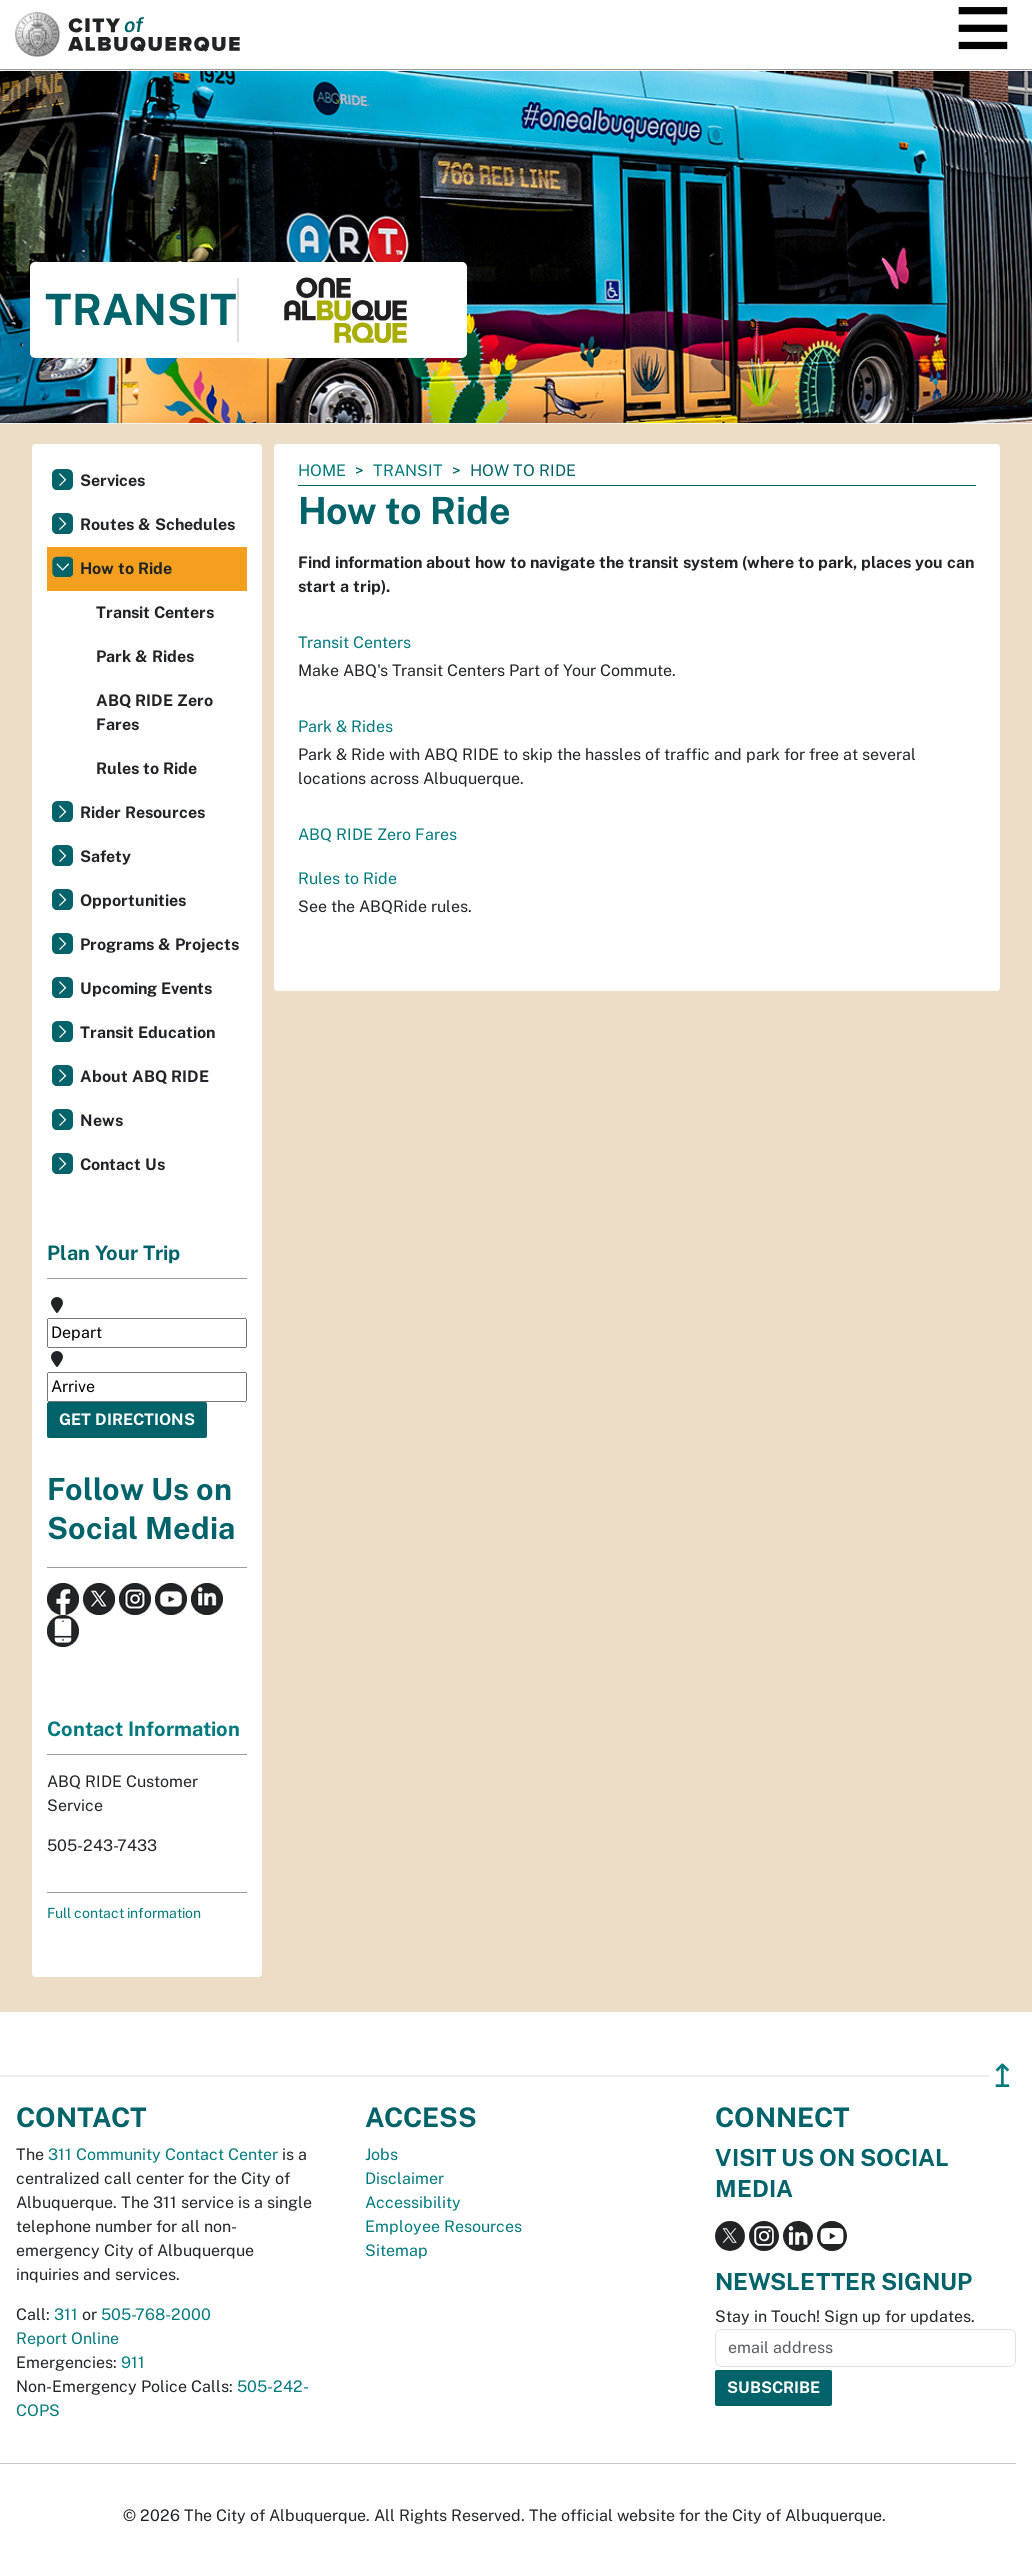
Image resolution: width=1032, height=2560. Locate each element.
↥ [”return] (1002, 2075)
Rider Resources (142, 812)
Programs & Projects (159, 944)
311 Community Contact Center (163, 2154)
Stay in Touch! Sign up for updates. (845, 2316)
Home (322, 470)
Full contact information (124, 1913)
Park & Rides (345, 726)
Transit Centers (354, 642)
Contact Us (122, 1164)
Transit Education (147, 1032)
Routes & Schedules (157, 524)
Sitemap (396, 2250)
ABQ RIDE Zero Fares (377, 834)
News (101, 1120)
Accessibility (413, 2202)
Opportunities (133, 900)
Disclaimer (404, 2178)
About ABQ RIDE (144, 1076)
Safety (105, 856)
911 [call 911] (133, 2362)
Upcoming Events (146, 988)
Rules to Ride (347, 878)
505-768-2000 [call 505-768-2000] (156, 2314)
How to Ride (126, 568)
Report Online (67, 2338)
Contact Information (143, 1729)
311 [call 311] (66, 2314)
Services (112, 480)
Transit (408, 470)
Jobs (381, 2154)
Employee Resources (443, 2226)
